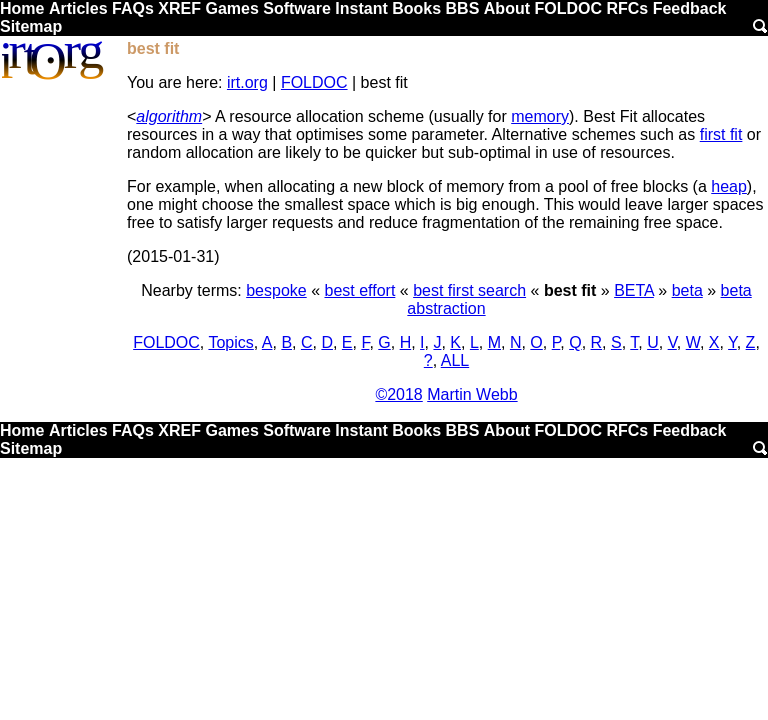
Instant (361, 8)
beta (687, 290)
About (507, 8)
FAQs (133, 8)
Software (297, 8)
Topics (230, 342)
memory (540, 116)
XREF (179, 8)
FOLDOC (568, 8)
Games (231, 8)
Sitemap (31, 26)
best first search (469, 290)
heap (729, 186)
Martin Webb (472, 394)
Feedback (690, 8)
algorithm (169, 116)
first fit (721, 134)
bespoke (276, 290)
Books (416, 8)
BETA (634, 290)
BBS (463, 8)
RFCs (627, 8)
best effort (359, 290)
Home (22, 8)
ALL (455, 360)
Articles (78, 8)
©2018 (398, 394)
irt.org (247, 82)
